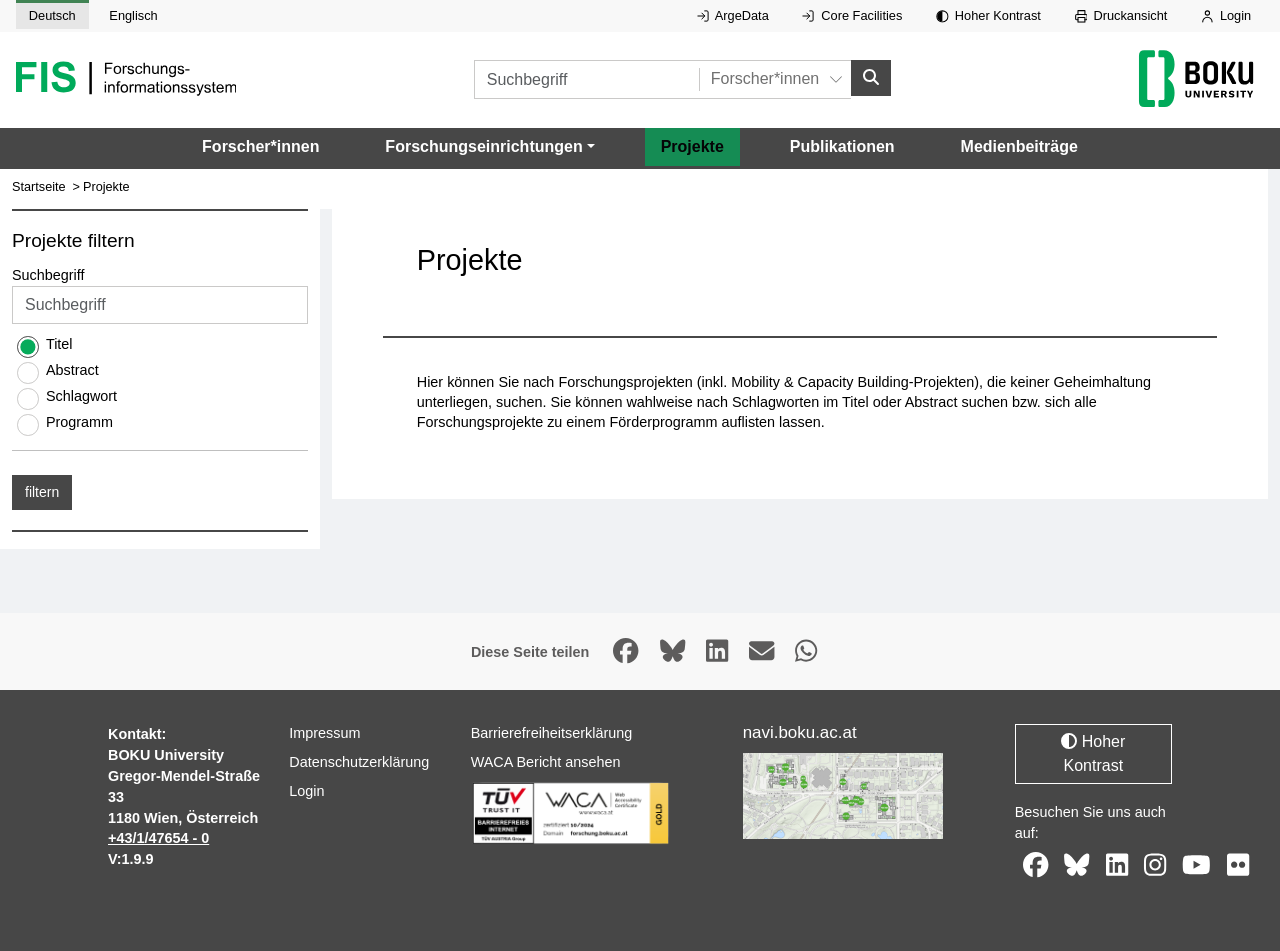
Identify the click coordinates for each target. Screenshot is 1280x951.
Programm (79, 422)
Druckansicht (1121, 15)
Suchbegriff (48, 275)
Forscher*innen (260, 146)
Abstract (72, 370)
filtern (42, 492)
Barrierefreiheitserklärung (552, 733)
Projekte (692, 146)
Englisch (133, 15)
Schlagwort (81, 396)
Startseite (39, 186)
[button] (489, 147)
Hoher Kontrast (988, 15)
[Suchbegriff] (586, 79)
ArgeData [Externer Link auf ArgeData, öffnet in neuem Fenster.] (733, 15)
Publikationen (842, 146)
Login (1226, 15)
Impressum (324, 733)
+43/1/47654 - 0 (158, 838)
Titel (59, 344)
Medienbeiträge (1019, 146)
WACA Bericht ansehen (546, 762)
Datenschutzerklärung (359, 762)
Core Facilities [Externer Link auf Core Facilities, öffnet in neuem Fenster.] (852, 15)
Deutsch (52, 15)
